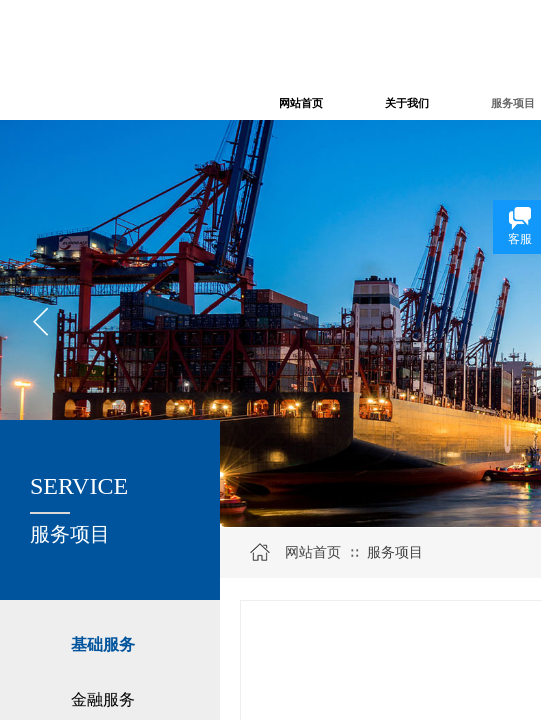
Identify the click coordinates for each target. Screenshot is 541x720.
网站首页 (313, 552)
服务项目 (395, 552)
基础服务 (103, 644)
